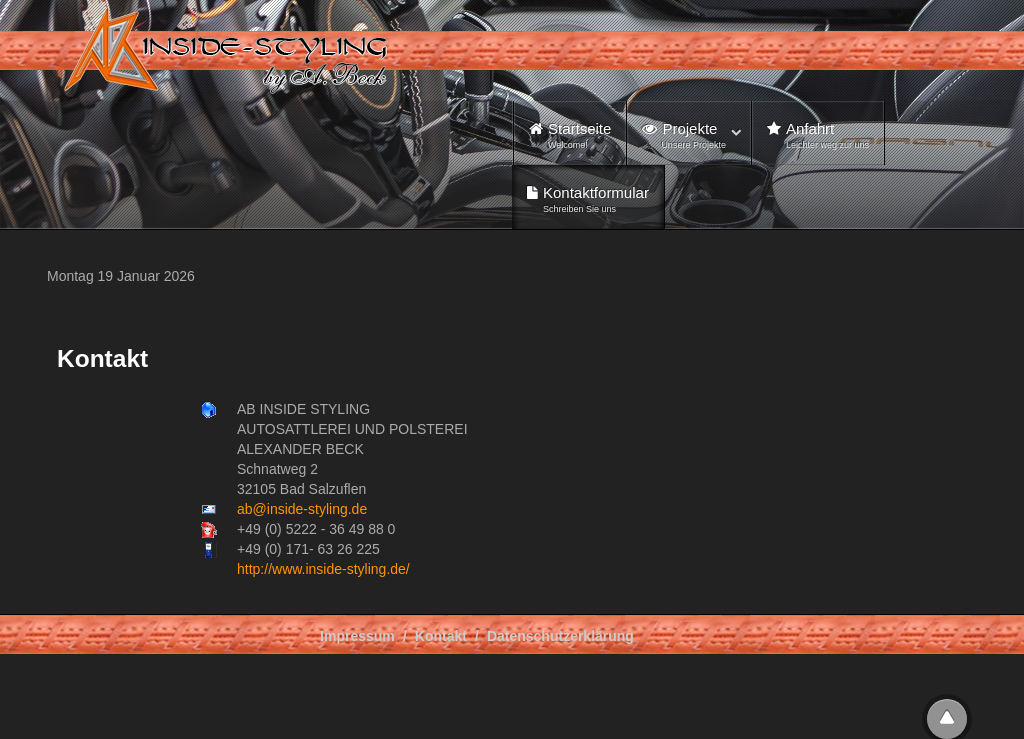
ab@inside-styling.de (302, 509)
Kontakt (441, 636)
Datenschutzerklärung (560, 636)
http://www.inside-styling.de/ (323, 569)
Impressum (357, 636)
